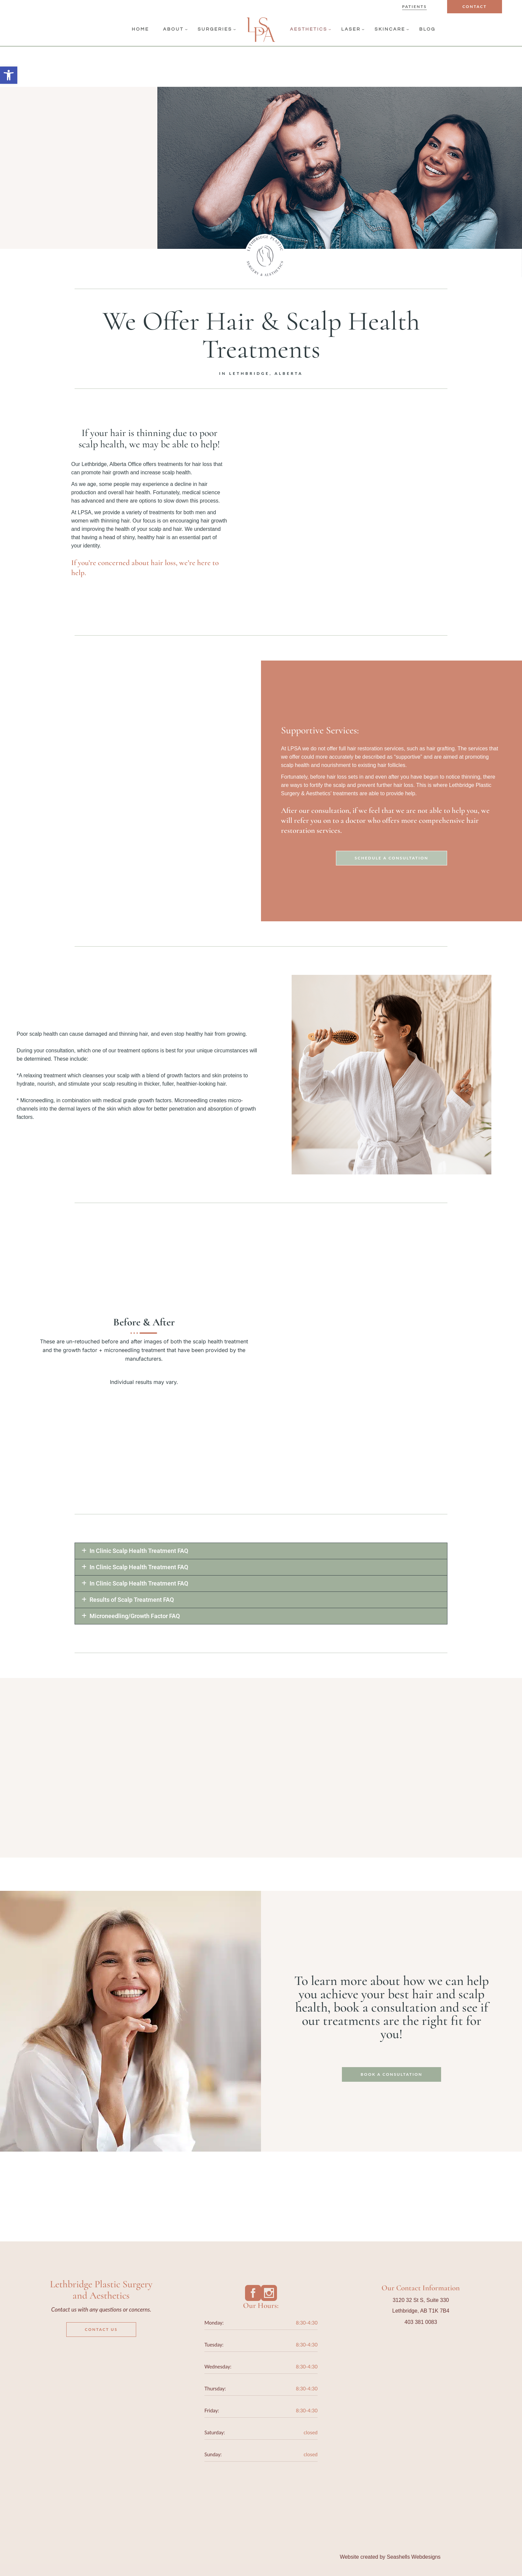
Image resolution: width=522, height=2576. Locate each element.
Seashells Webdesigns (414, 2557)
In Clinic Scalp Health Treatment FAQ (139, 1550)
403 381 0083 (420, 2322)
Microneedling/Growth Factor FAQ (135, 1615)
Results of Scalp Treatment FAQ (132, 1599)
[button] (261, 1551)
